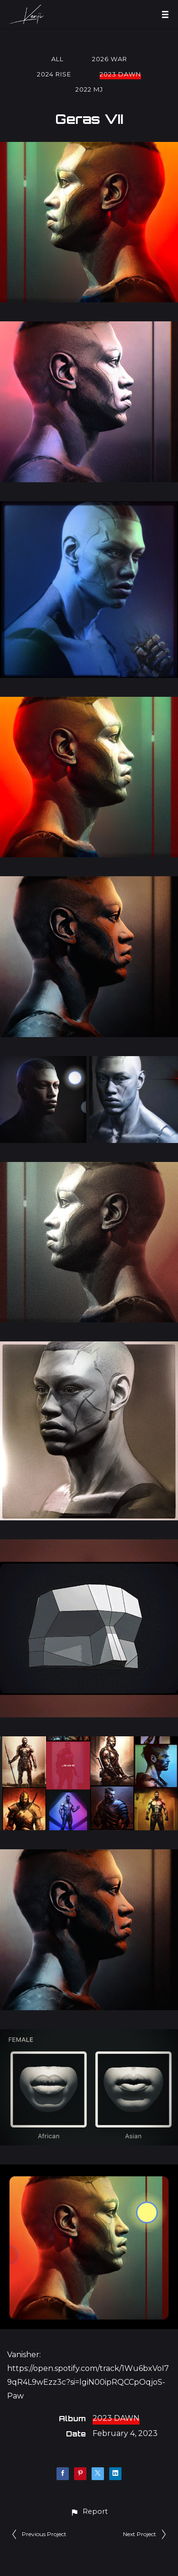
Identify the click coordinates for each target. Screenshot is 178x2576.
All (57, 59)
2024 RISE (54, 74)
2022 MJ (89, 89)
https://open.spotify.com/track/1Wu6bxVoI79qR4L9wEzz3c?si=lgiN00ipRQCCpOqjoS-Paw (88, 2382)
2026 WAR (109, 59)
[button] (88, 2511)
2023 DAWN (120, 74)
